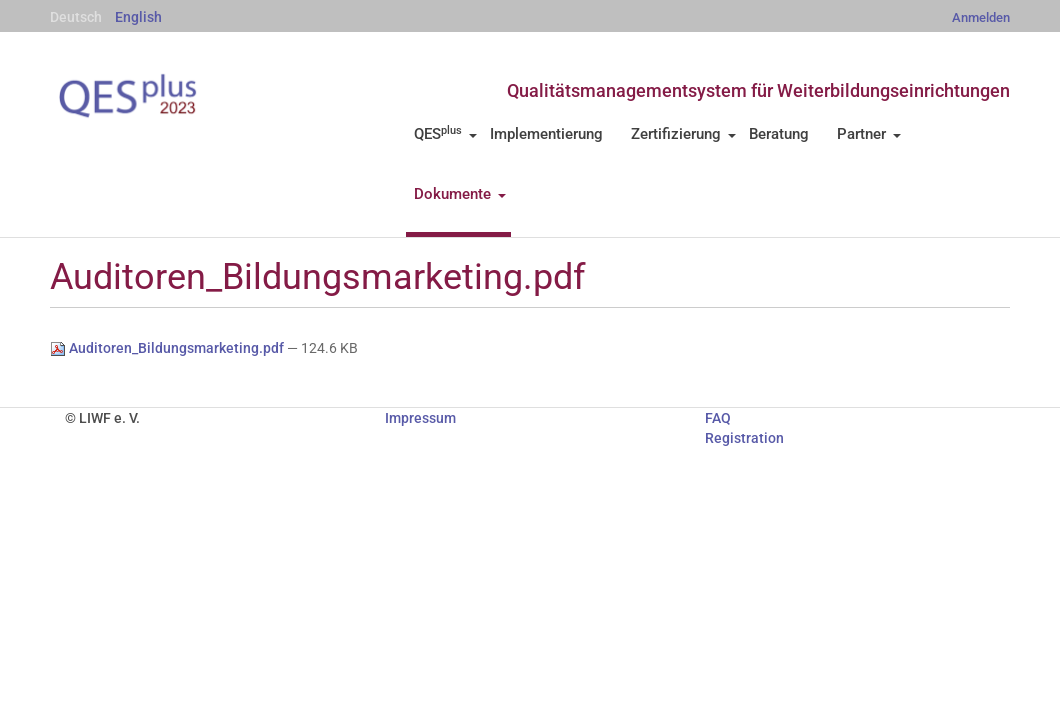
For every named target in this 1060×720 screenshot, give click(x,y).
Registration (744, 438)
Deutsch (76, 17)
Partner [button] (869, 134)
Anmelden (981, 17)
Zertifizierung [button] (683, 134)
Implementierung (546, 134)
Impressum (420, 418)
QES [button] (445, 134)
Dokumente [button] (460, 194)
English (138, 17)
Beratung (779, 134)
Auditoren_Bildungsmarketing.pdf (168, 348)
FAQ (718, 418)
